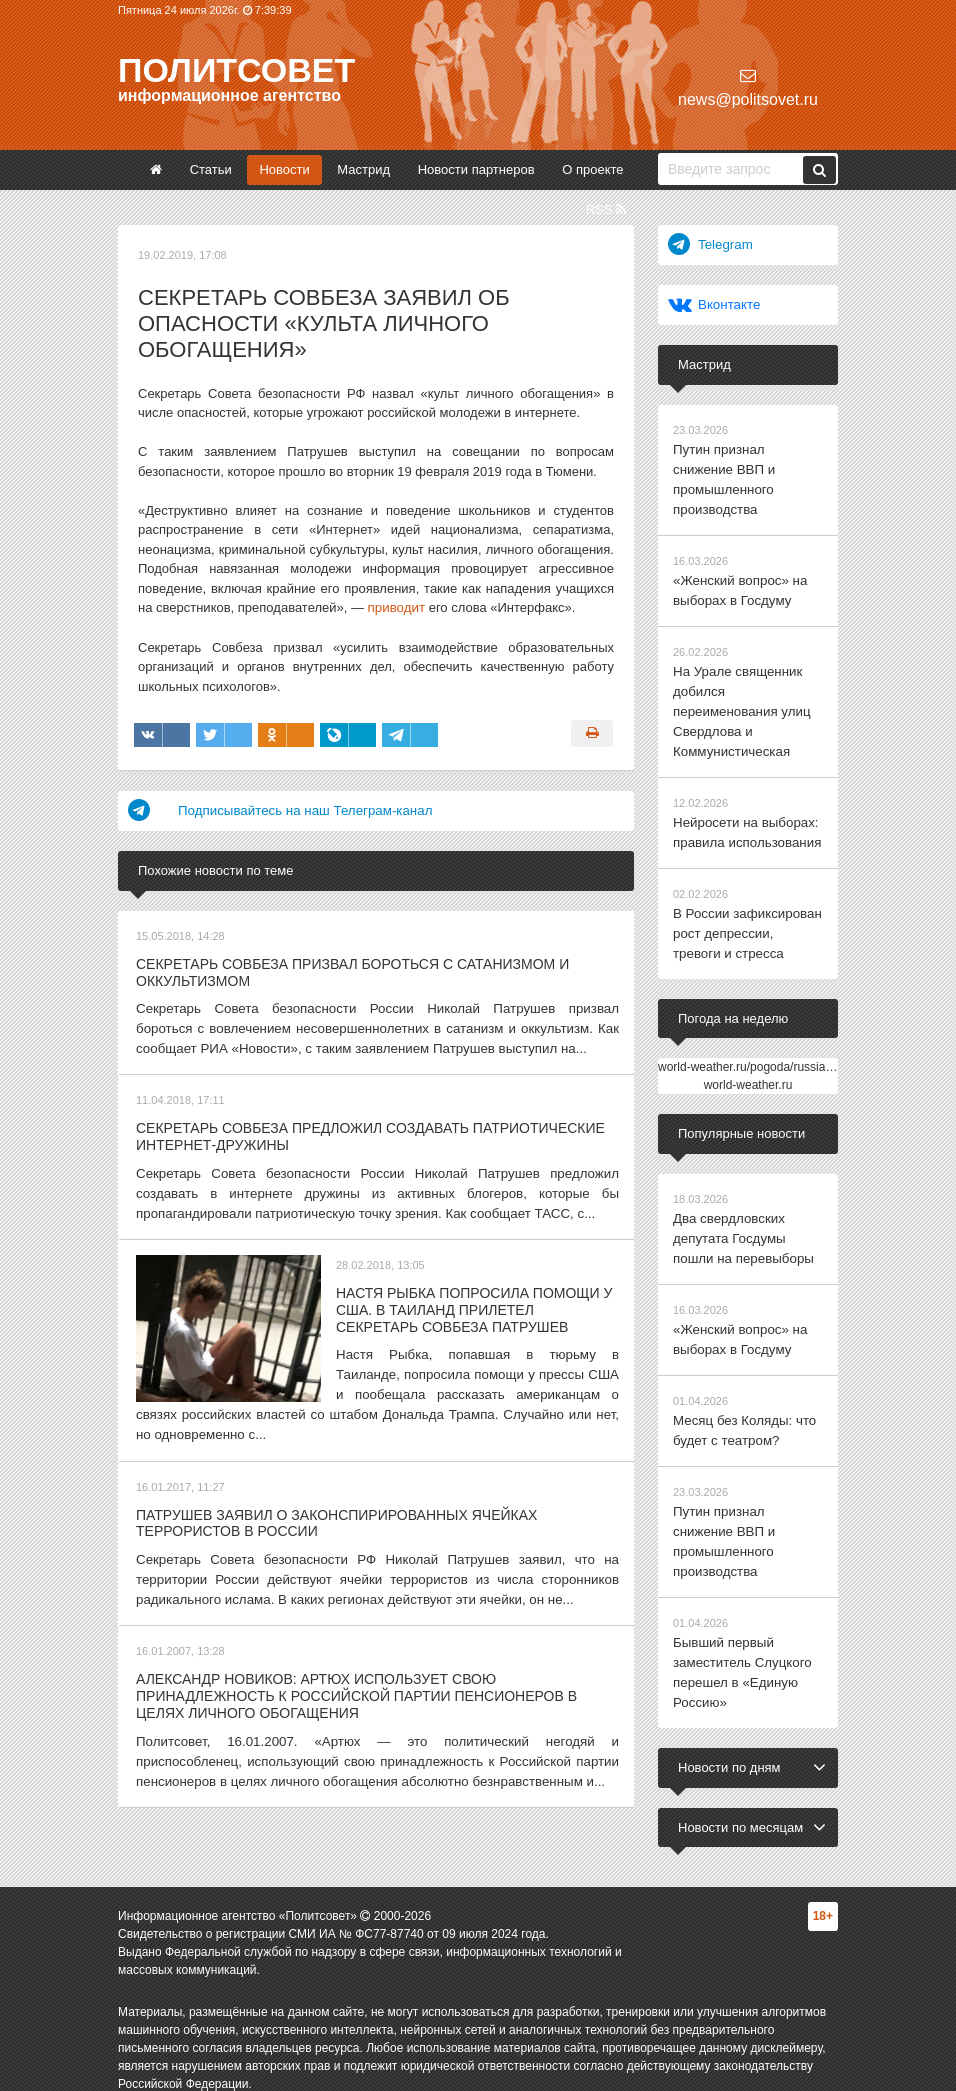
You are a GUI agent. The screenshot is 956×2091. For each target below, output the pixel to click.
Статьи (211, 169)
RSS (606, 209)
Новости (284, 169)
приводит (396, 607)
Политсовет (236, 70)
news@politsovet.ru (748, 87)
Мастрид (363, 169)
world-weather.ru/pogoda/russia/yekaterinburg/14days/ (802, 1056)
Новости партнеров (476, 169)
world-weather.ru (748, 1074)
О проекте (592, 169)
